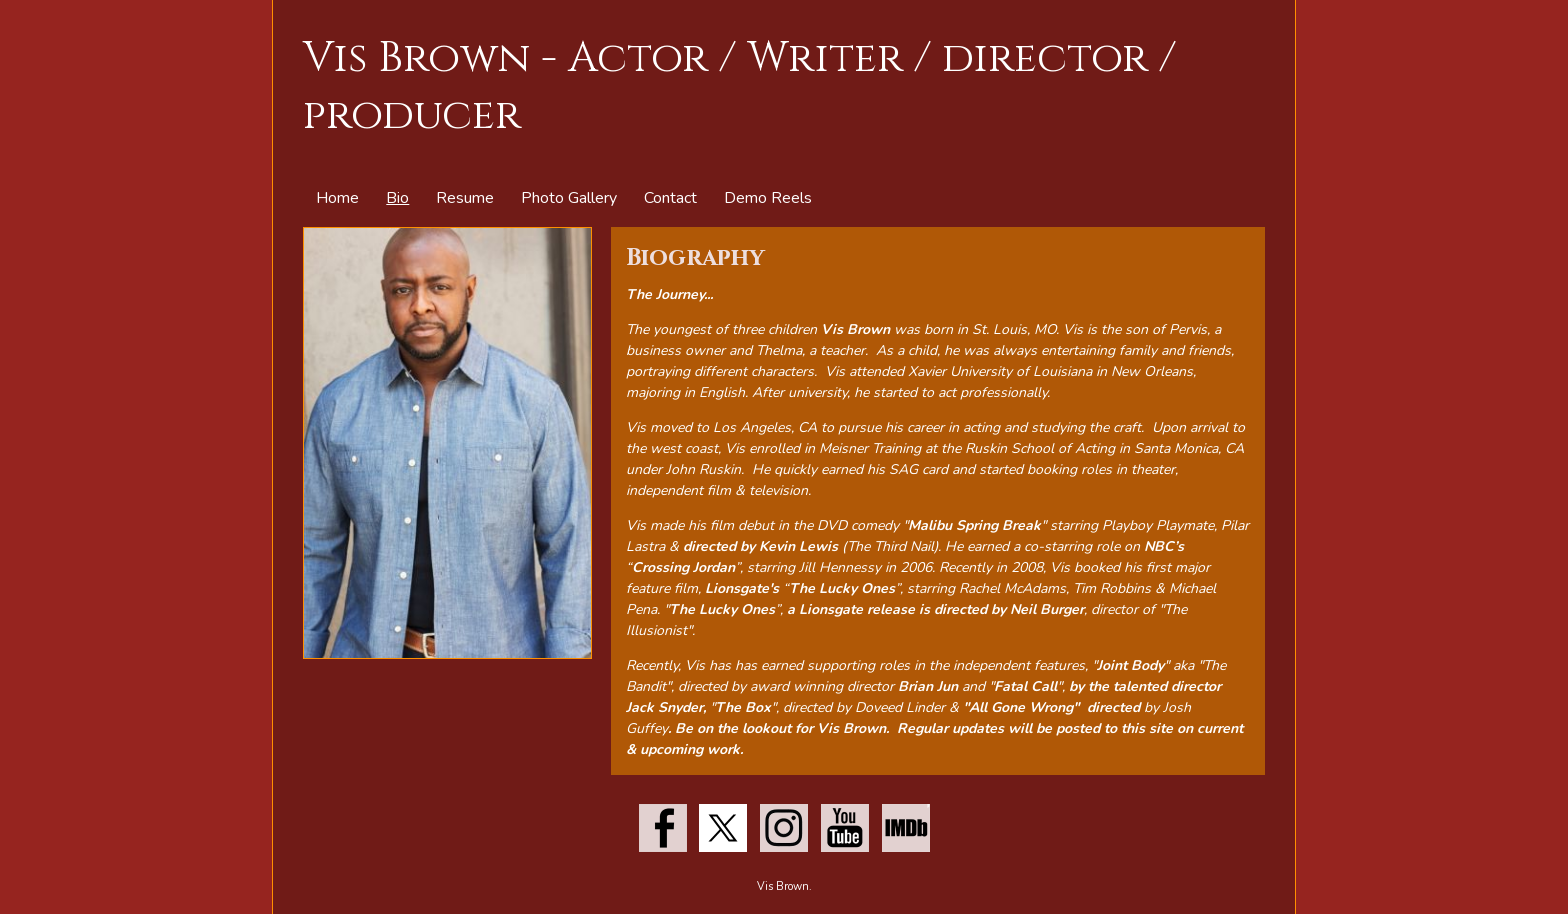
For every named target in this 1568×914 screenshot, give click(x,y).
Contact (670, 198)
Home (337, 198)
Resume (465, 198)
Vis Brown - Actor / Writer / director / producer (739, 87)
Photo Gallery (569, 198)
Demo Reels (768, 198)
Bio (397, 198)
